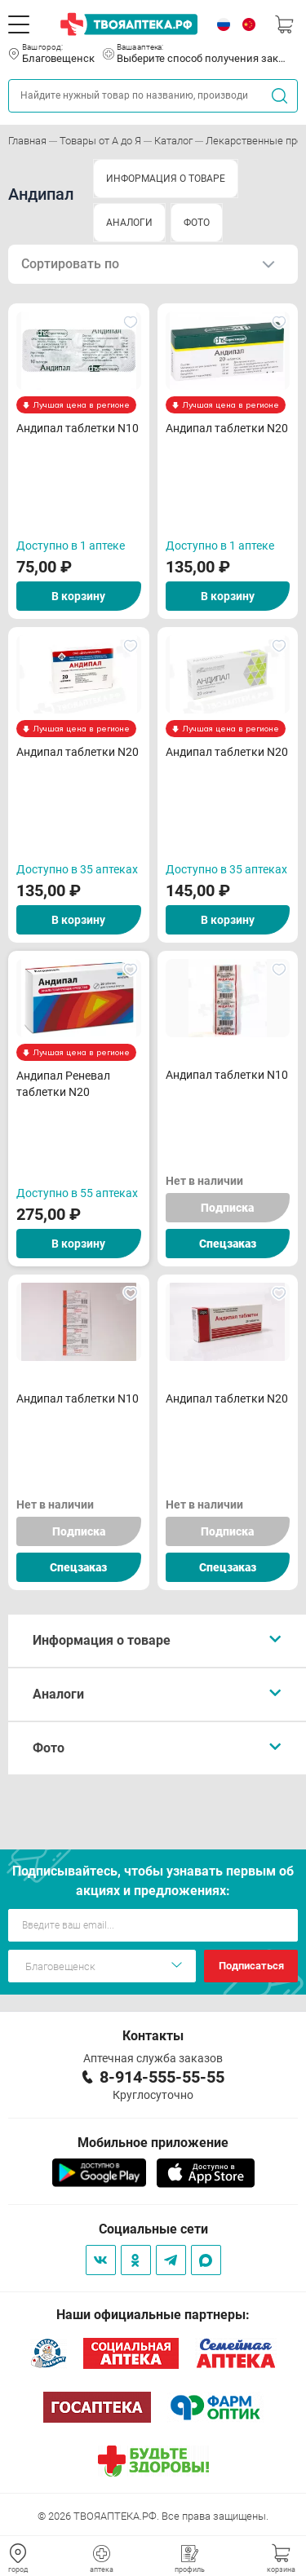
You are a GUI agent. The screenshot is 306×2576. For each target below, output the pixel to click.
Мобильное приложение (153, 2142)
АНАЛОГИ (129, 222)
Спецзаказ (227, 1243)
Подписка (227, 1207)
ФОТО (197, 222)
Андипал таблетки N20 (227, 428)
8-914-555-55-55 (162, 2077)
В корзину (78, 596)
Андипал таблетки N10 (77, 428)
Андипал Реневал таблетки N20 (63, 1083)
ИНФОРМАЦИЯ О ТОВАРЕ (165, 178)
